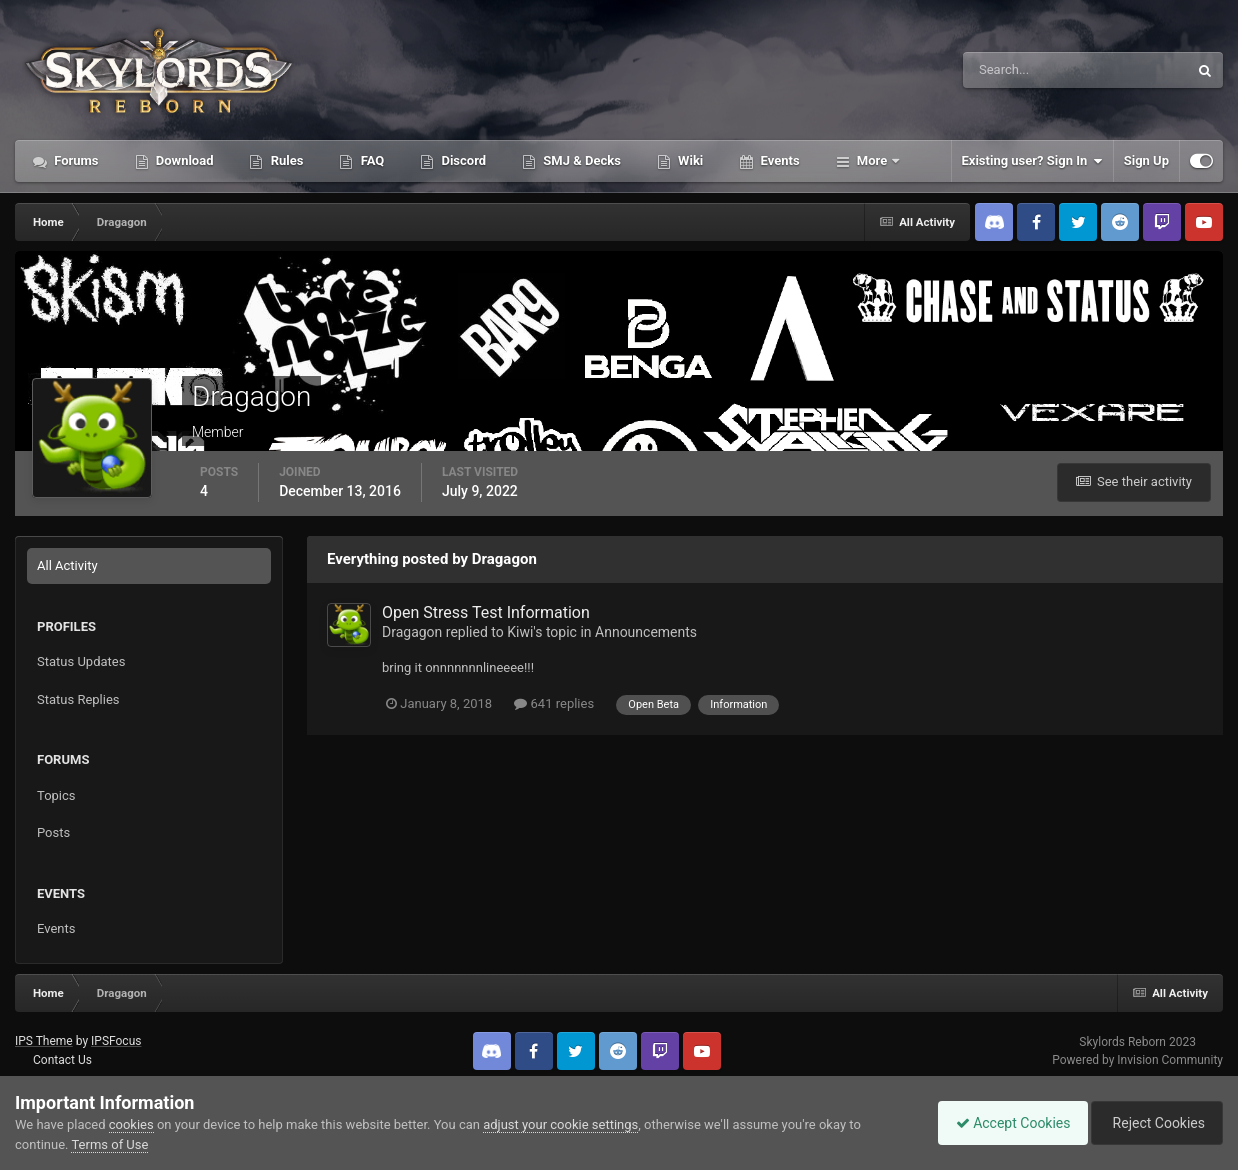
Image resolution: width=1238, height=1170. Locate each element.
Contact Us (62, 1060)
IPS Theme (44, 1041)
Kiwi (520, 632)
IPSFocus (116, 1041)
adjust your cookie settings (560, 1124)
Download (183, 160)
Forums (75, 160)
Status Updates (81, 661)
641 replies (554, 703)
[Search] (1014, 70)
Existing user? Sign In (1032, 161)
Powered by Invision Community (1137, 1060)
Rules (285, 160)
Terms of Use (109, 1144)
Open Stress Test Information (486, 612)
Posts (53, 832)
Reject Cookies (1154, 1123)
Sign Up (1146, 160)
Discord (462, 160)
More (872, 160)
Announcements (646, 632)
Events (778, 160)
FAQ (370, 160)
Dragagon (412, 632)
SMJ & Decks (580, 160)
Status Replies (78, 699)
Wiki (689, 160)
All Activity (67, 565)
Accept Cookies (1003, 1123)
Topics (56, 795)
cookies (131, 1124)
